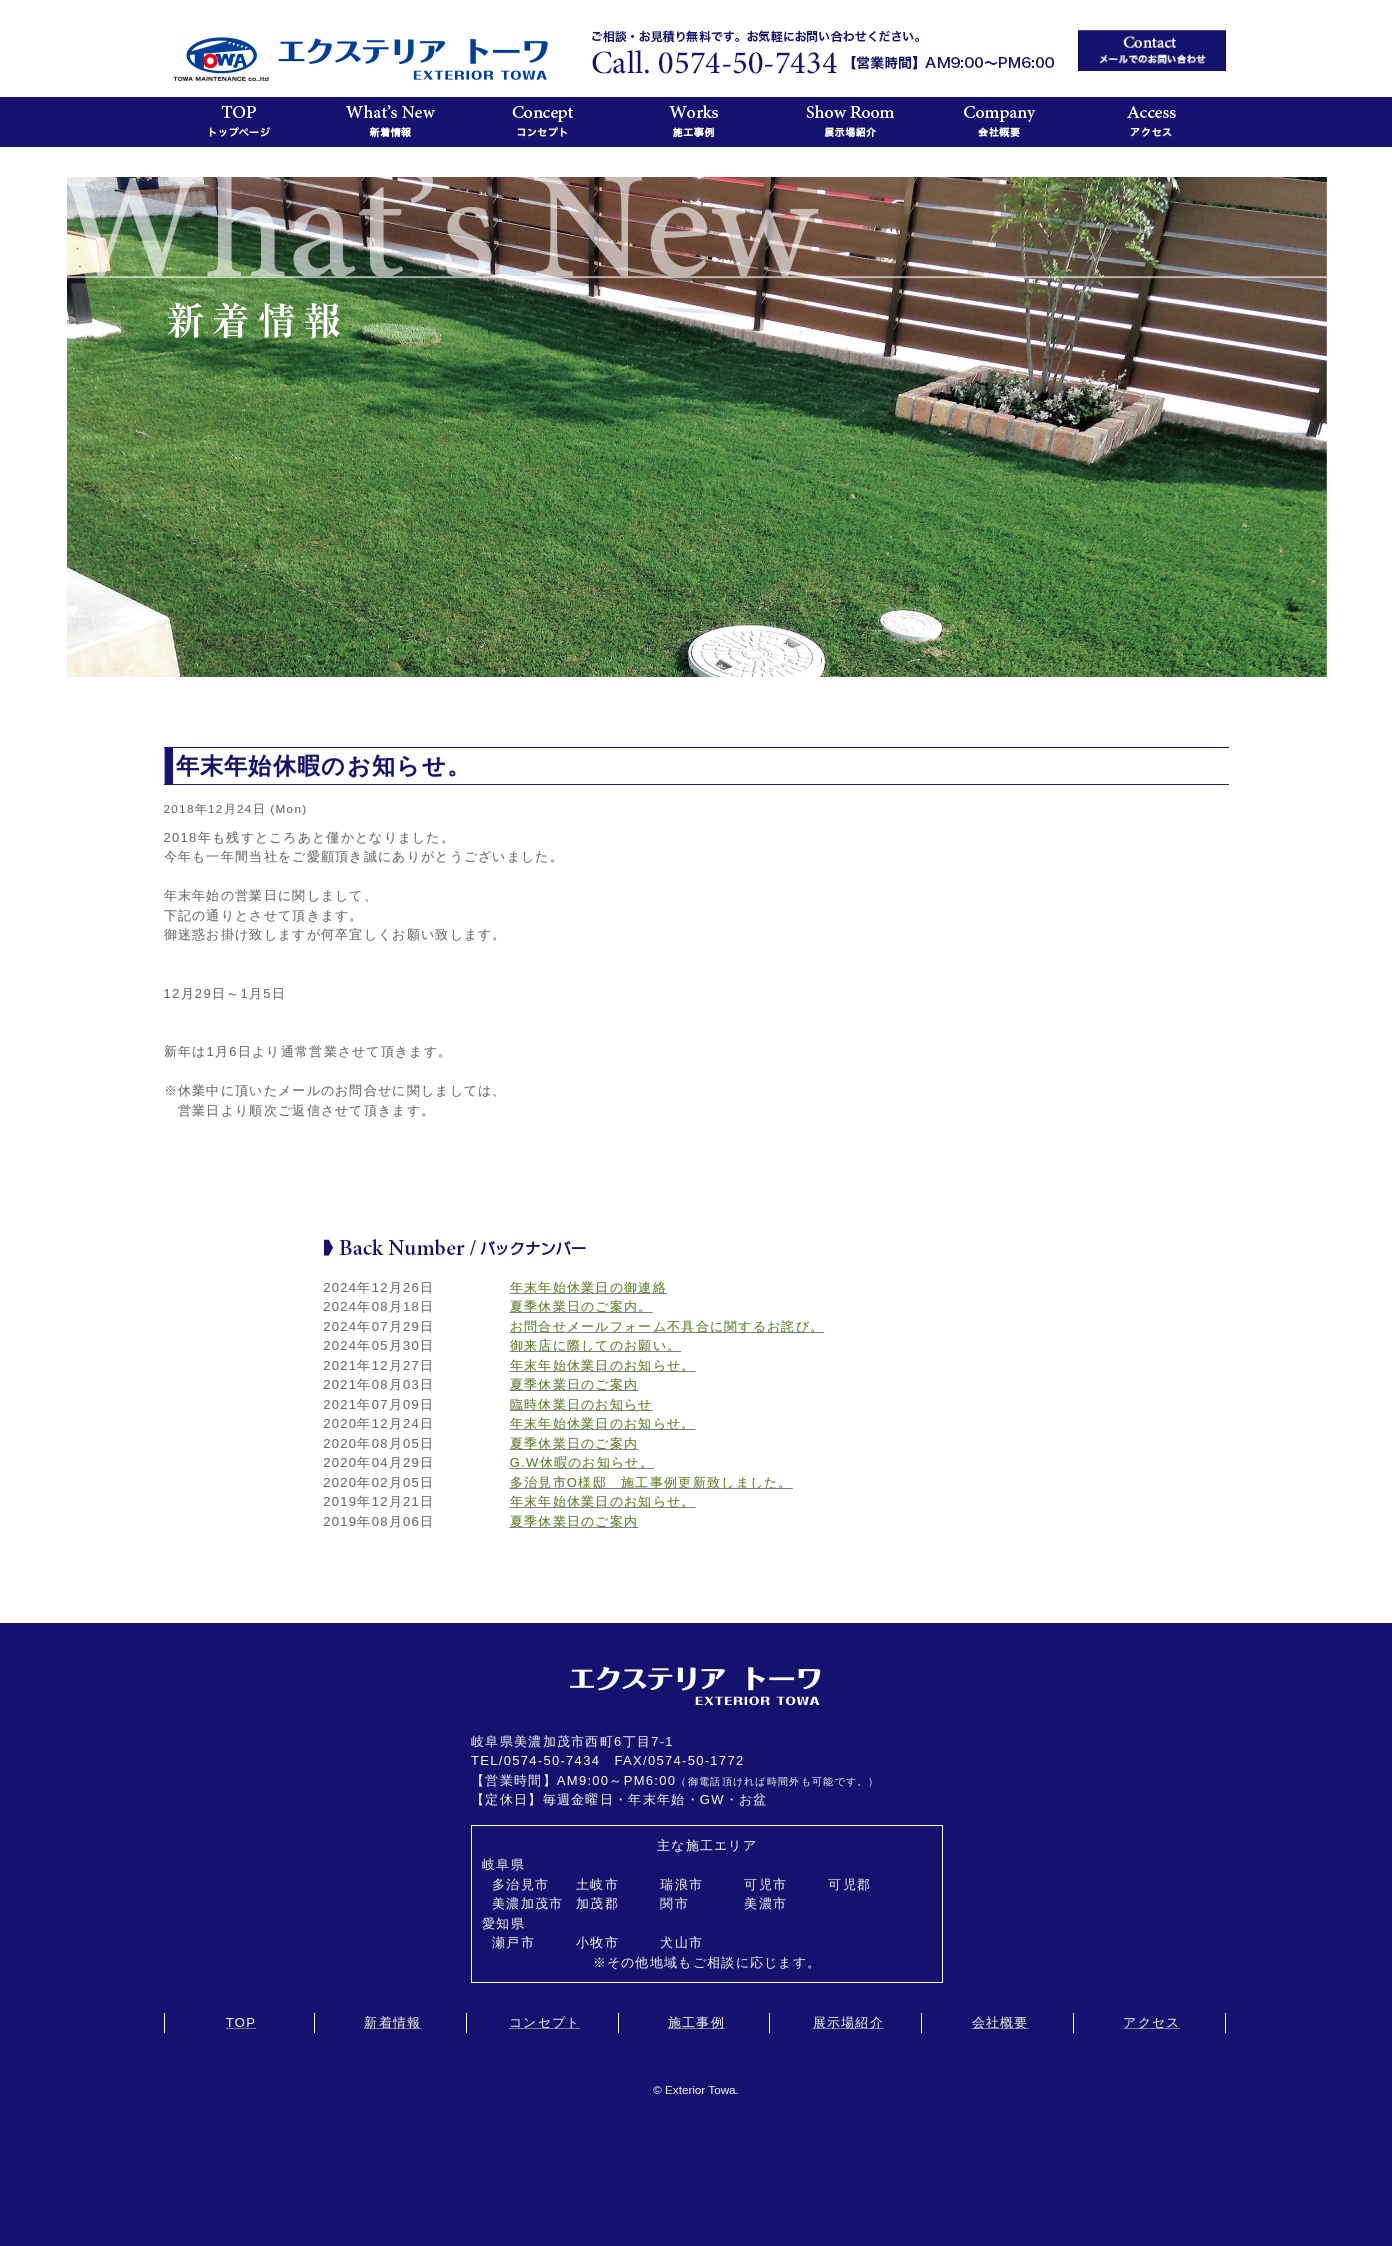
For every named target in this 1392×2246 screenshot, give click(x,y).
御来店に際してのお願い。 (596, 1345)
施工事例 (696, 2022)
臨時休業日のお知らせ (581, 1404)
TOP (241, 2022)
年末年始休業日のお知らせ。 (603, 1365)
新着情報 (392, 2022)
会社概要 (1000, 2022)
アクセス (1151, 2022)
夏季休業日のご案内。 (581, 1306)
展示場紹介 (849, 2022)
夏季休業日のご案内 (574, 1384)
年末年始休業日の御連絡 (588, 1287)
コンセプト (545, 2022)
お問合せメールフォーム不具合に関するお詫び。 (667, 1326)
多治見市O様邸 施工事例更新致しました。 (651, 1482)
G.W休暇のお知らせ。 (582, 1462)
